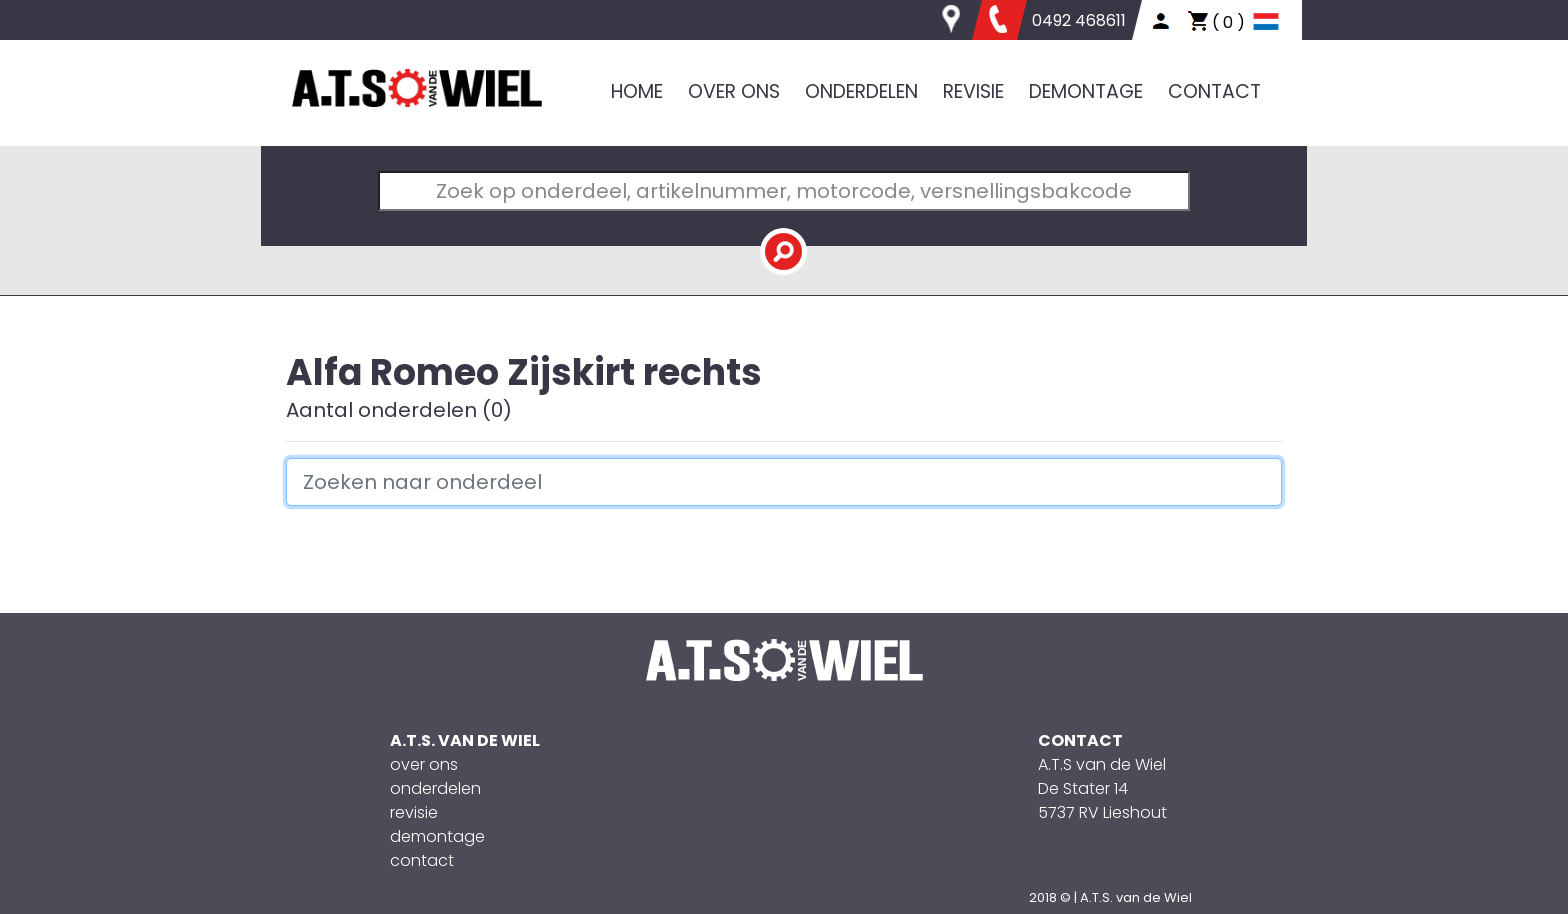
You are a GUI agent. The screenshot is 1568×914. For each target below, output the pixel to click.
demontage (437, 836)
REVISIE (973, 91)
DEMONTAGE (1086, 91)
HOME (637, 91)
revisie (414, 812)
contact (422, 860)
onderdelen (435, 788)
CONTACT (1214, 91)
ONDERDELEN (861, 91)
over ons (424, 764)
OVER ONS (734, 91)
